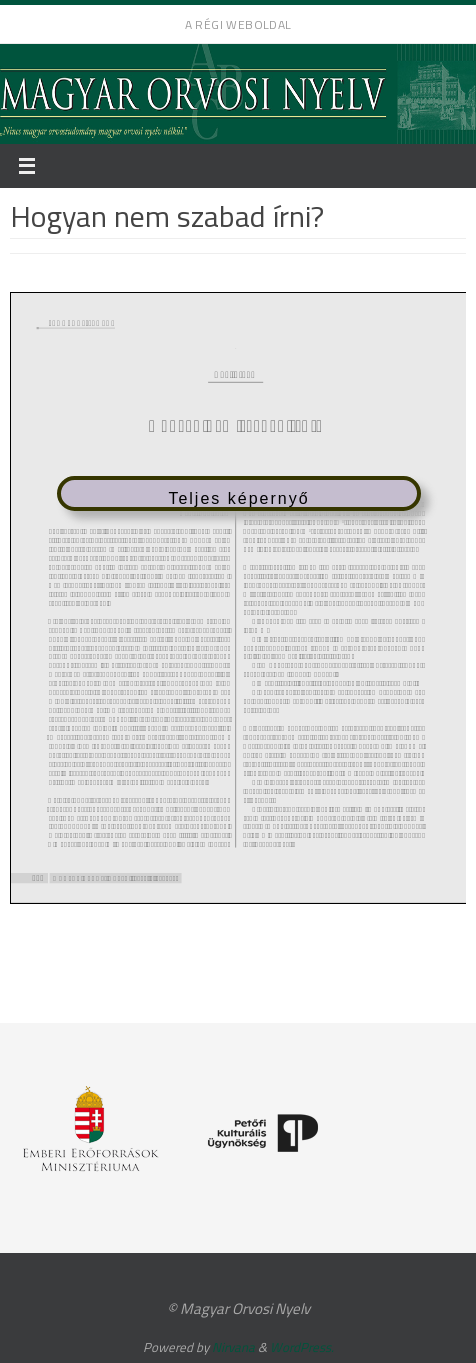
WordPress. (302, 1347)
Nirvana (233, 1347)
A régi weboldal (238, 24)
